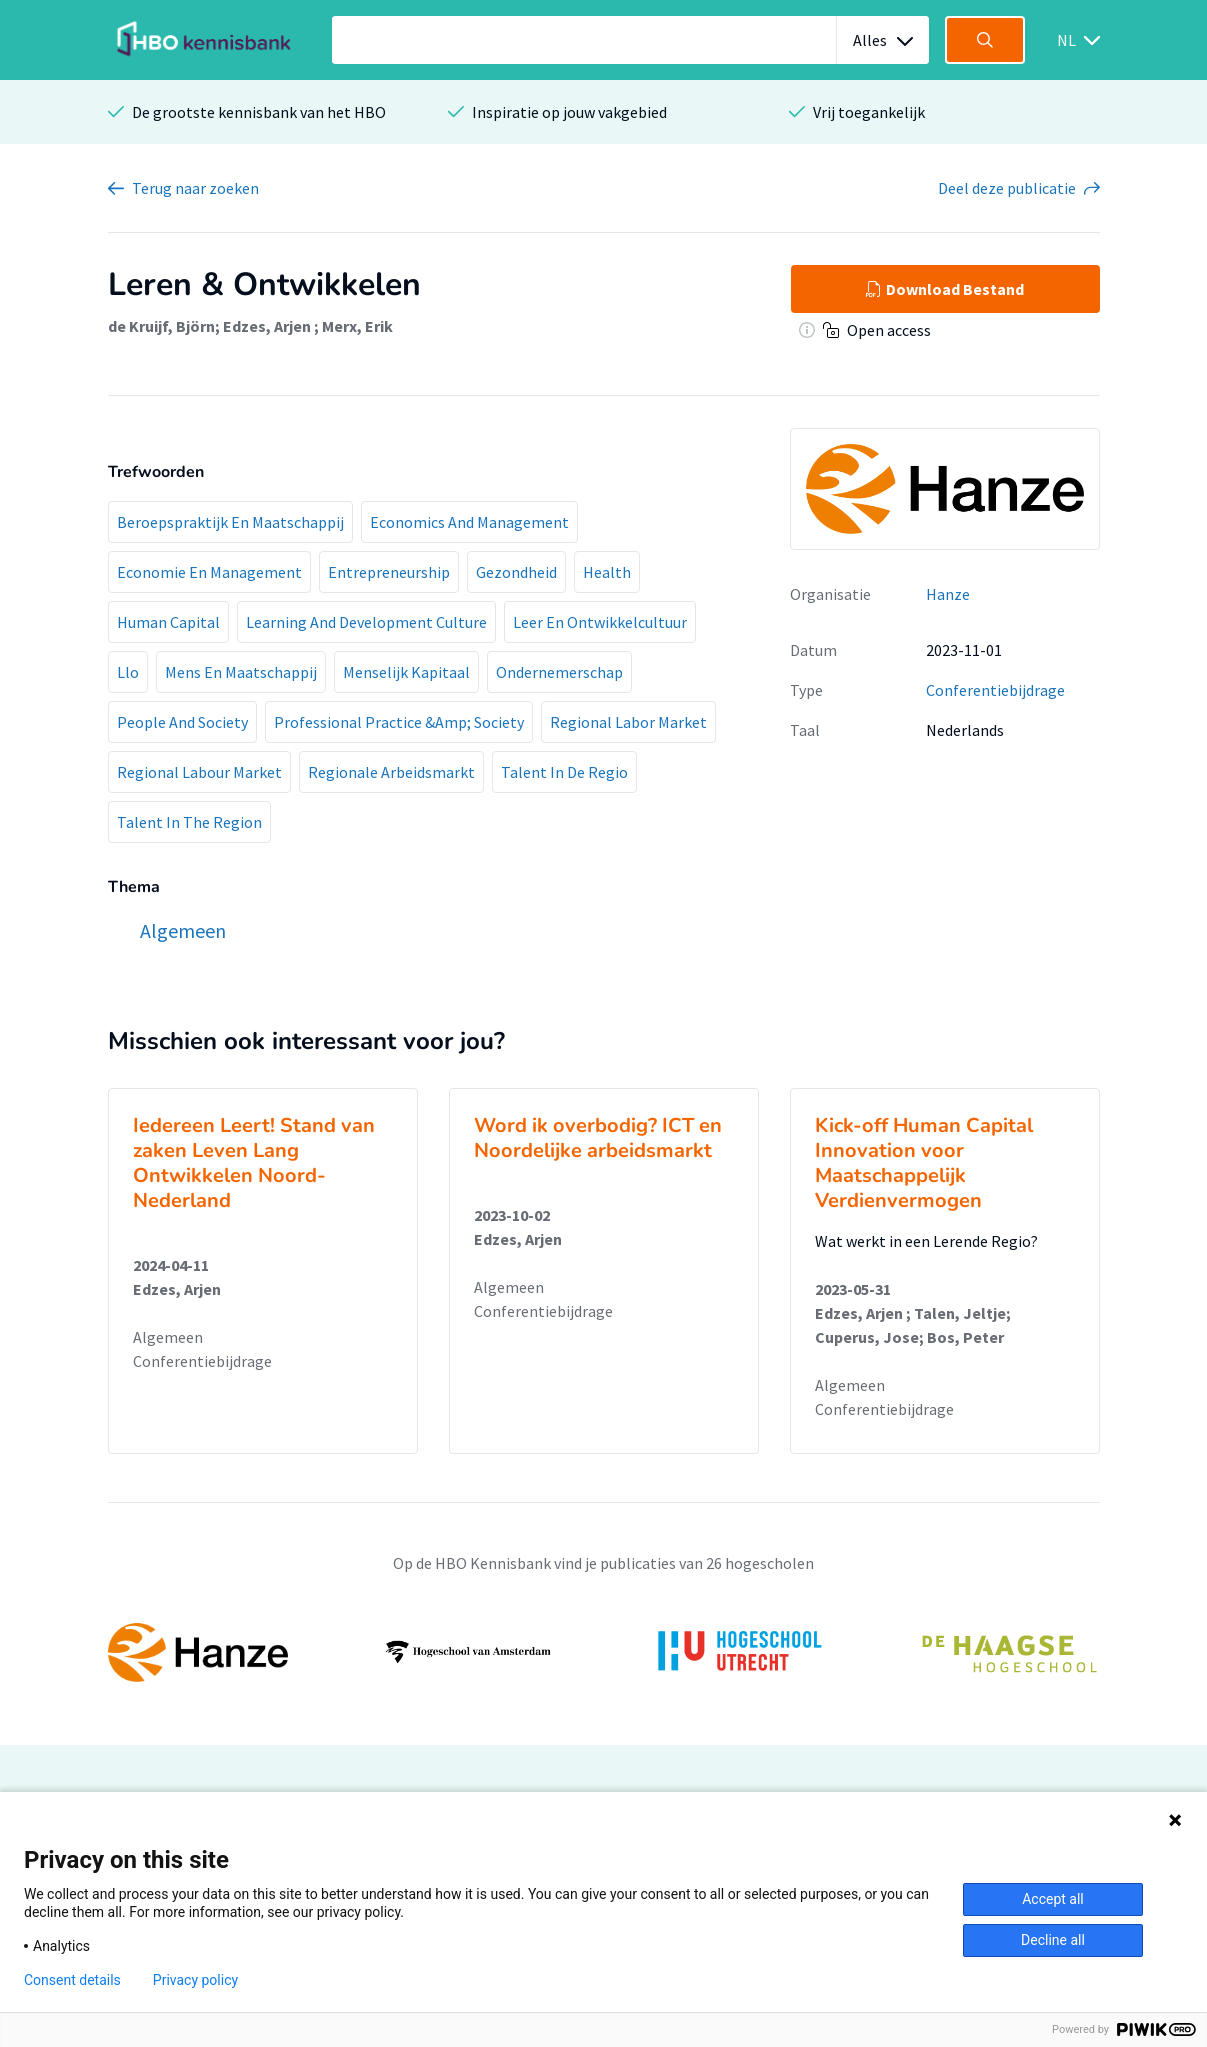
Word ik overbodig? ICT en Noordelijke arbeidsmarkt (598, 1138)
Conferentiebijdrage (995, 690)
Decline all (1053, 1940)
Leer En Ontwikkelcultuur (600, 622)
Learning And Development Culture (366, 622)
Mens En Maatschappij (241, 672)
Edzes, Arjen (268, 326)
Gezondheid (516, 572)
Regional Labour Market (199, 772)
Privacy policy (195, 1980)
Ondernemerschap (559, 672)
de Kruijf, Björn (161, 326)
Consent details (72, 1980)
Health (607, 572)
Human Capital (168, 622)
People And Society (182, 722)
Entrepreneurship (389, 572)
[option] (604, 1652)
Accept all (1053, 1899)
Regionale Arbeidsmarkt (391, 772)
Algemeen (168, 1337)
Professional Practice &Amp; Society (399, 722)
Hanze (948, 594)
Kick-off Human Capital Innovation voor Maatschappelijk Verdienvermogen (924, 1163)
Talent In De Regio (564, 772)
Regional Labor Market (628, 722)
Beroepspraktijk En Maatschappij (230, 522)
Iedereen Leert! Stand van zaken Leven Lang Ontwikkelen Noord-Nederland (254, 1163)
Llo (128, 672)
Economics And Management (469, 522)
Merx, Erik (357, 326)
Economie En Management (209, 572)
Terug (195, 188)
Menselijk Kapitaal (406, 672)
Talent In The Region (189, 822)
